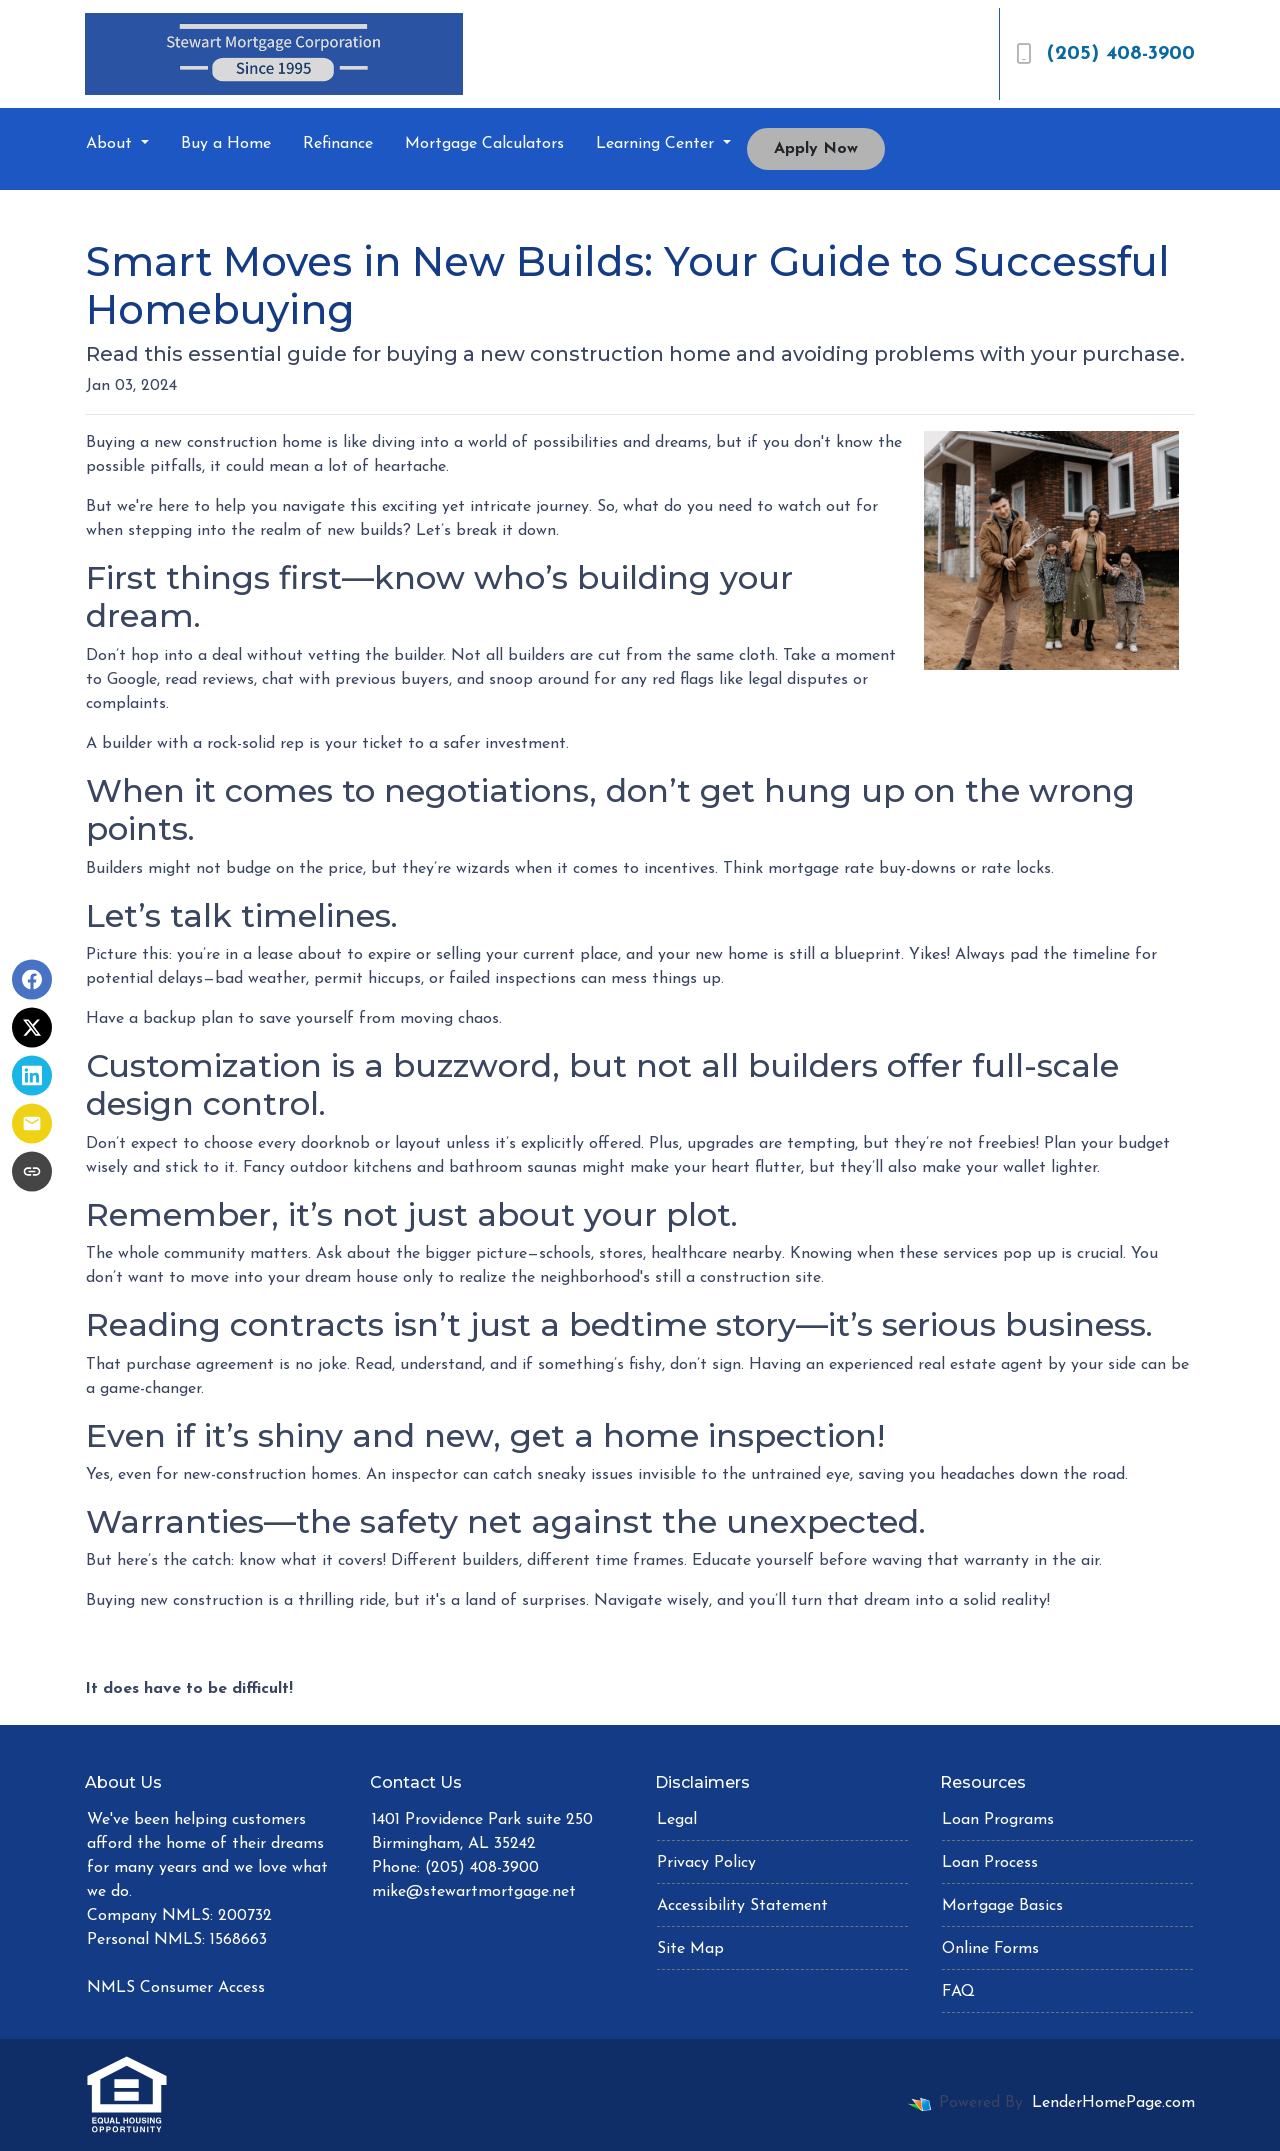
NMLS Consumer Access (176, 1988)
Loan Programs (998, 1820)
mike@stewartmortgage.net (474, 1892)
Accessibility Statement (742, 1906)
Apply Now (816, 149)
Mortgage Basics (1002, 1906)
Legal (677, 1820)
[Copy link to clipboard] (32, 1172)
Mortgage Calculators (484, 144)
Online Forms (990, 1949)
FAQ (958, 1992)
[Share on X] (32, 1028)
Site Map (690, 1949)
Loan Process (990, 1863)
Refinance (338, 144)
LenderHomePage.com (1113, 2103)
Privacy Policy (706, 1863)
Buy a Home (226, 144)
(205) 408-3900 (1105, 54)
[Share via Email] (32, 1124)
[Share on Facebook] (32, 980)
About (111, 144)
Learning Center (657, 144)
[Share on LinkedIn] (32, 1076)
